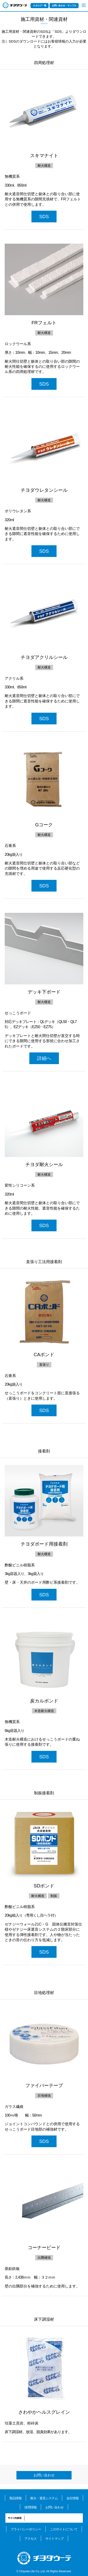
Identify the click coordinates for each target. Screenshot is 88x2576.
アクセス (30, 2538)
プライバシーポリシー (26, 2529)
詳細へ (44, 1058)
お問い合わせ (44, 2475)
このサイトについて (63, 2529)
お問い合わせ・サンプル (64, 5)
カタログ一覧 (39, 5)
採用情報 (30, 2507)
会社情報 (72, 2498)
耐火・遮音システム (44, 2498)
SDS (44, 216)
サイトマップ (54, 2538)
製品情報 (15, 2498)
